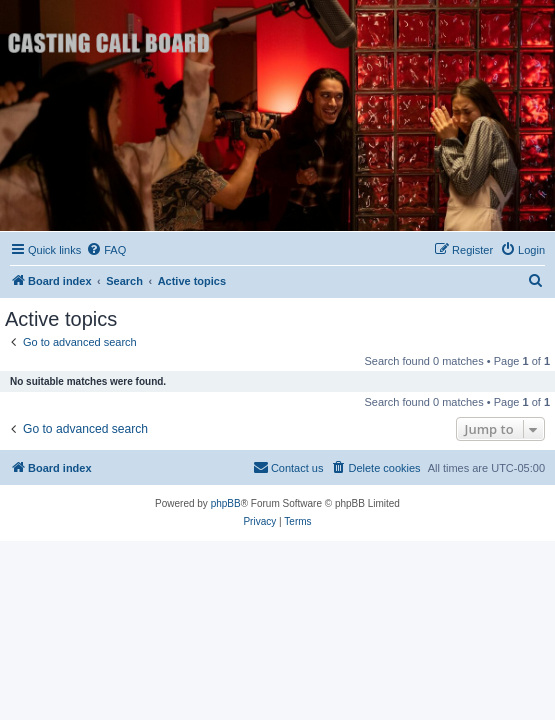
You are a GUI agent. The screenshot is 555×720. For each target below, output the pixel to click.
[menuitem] (106, 250)
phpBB (226, 503)
